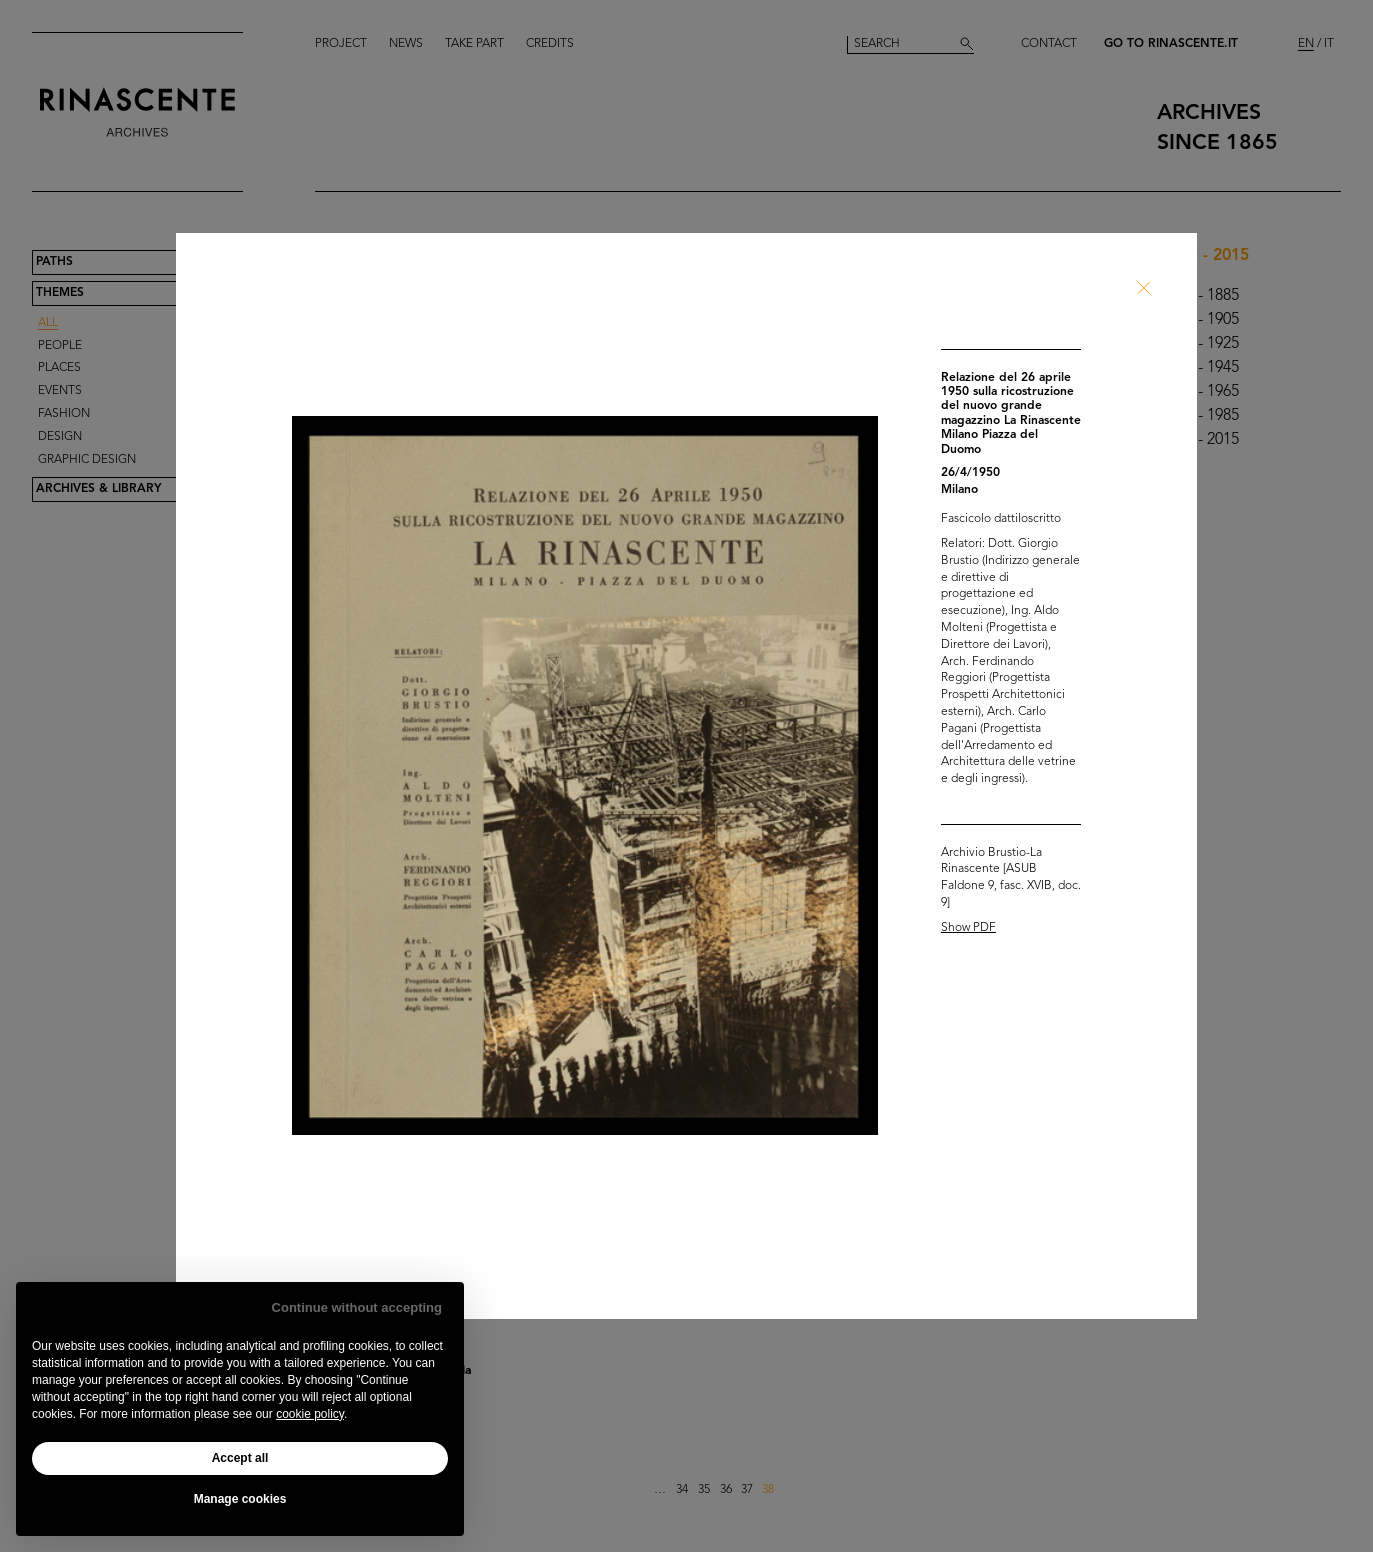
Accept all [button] (240, 1458)
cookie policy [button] (310, 1414)
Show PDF (968, 928)
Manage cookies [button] (240, 1499)
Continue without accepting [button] (357, 1307)
